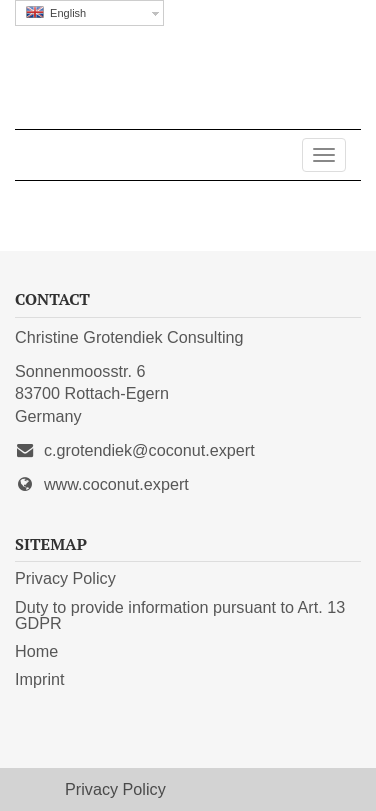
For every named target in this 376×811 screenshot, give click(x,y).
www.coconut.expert (116, 484)
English (56, 12)
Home (36, 651)
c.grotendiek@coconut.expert (149, 450)
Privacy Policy (65, 578)
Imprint (39, 679)
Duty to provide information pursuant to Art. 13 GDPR (180, 615)
